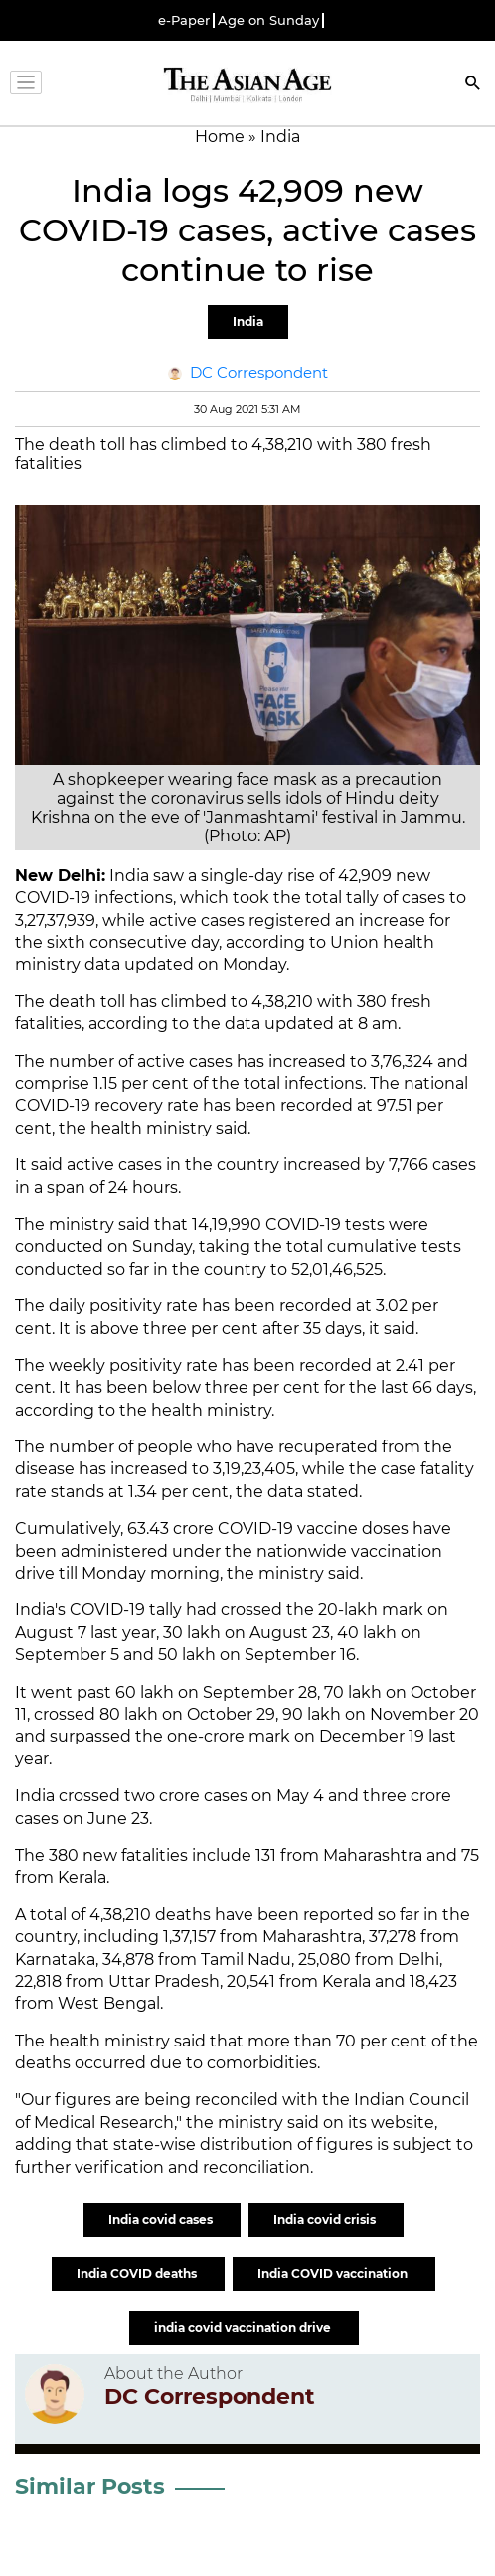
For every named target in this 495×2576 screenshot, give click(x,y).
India (248, 321)
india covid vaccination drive (244, 2327)
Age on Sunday (268, 20)
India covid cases (162, 2219)
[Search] (473, 85)
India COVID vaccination (334, 2273)
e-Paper (184, 20)
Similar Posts (90, 2486)
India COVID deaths (138, 2273)
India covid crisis (326, 2219)
